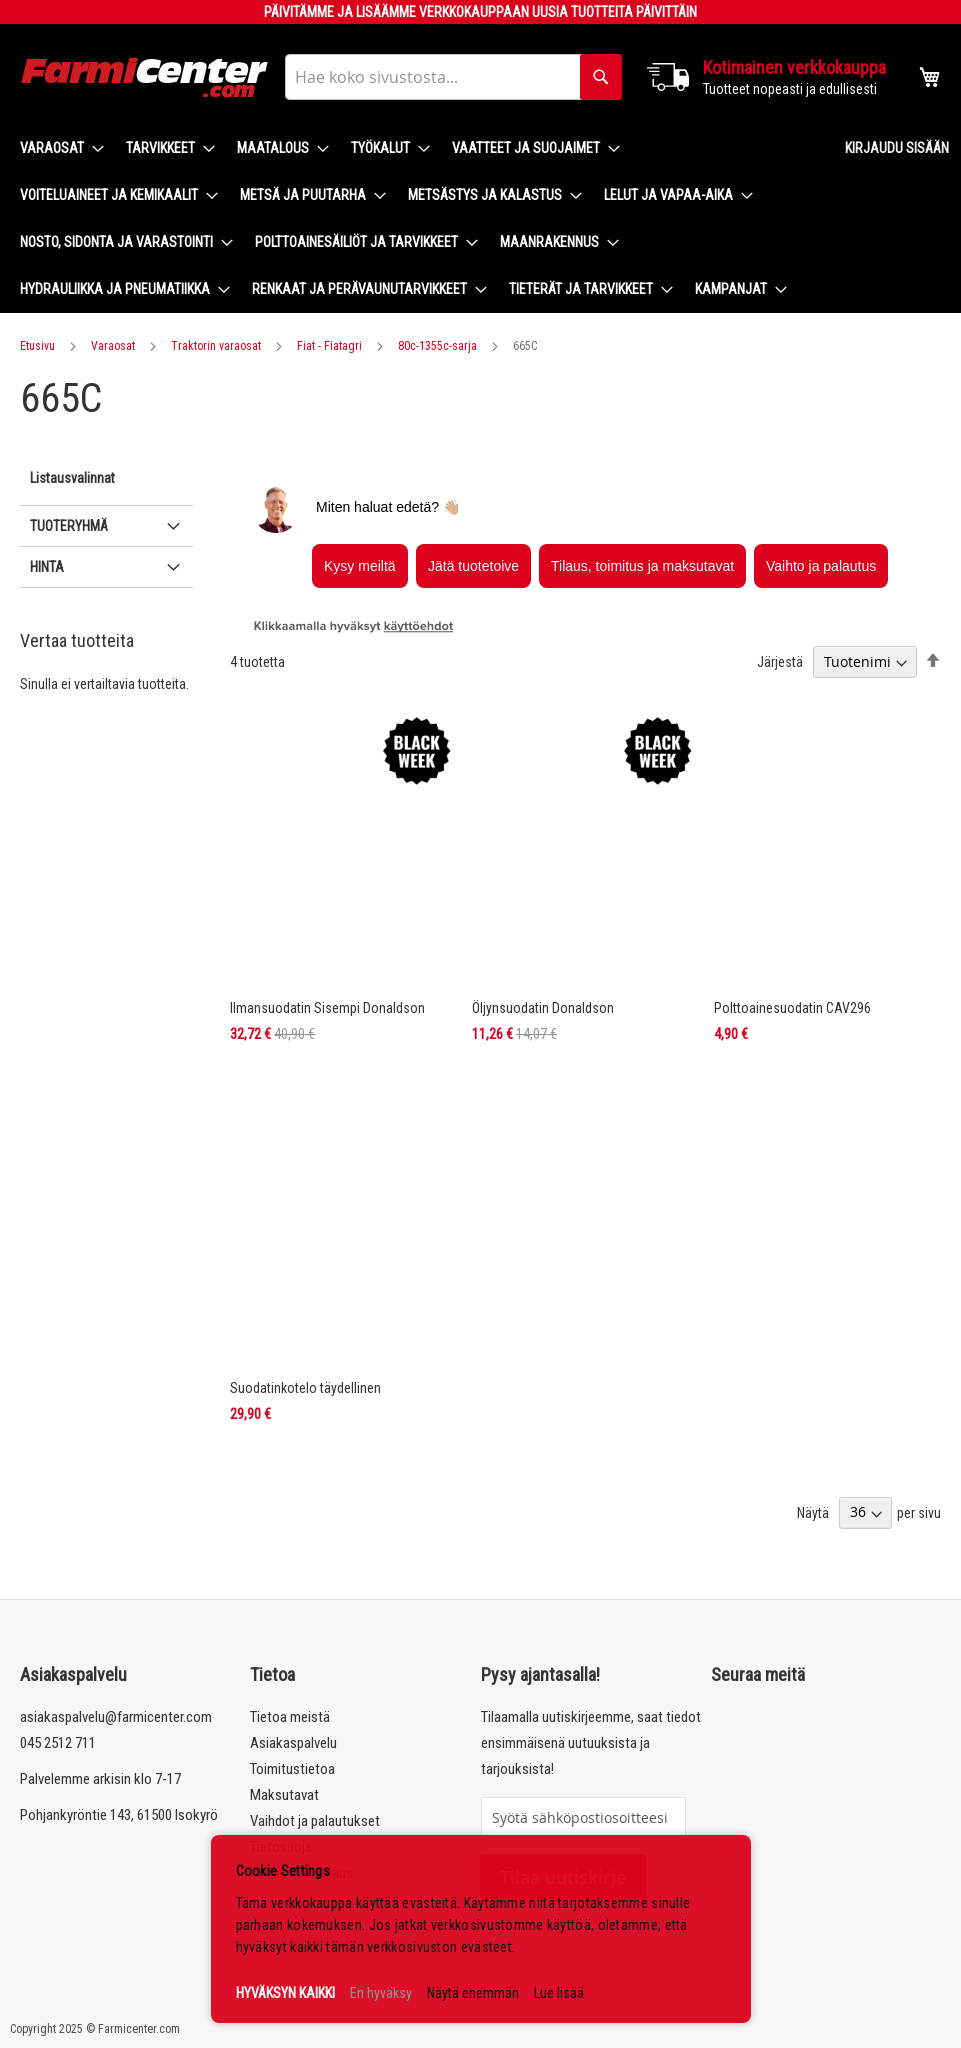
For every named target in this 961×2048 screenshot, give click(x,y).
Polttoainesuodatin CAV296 (792, 1008)
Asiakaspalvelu (293, 1743)
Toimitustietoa (292, 1769)
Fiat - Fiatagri (329, 346)
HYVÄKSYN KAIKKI (285, 1993)
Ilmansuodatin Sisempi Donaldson (327, 1008)
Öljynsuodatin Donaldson (543, 1008)
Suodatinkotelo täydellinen (305, 1388)
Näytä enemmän (473, 1993)
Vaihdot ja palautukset (315, 1821)
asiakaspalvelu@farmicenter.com (116, 1717)
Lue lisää (559, 1993)
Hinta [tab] (47, 567)
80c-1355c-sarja (437, 346)
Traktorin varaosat (216, 346)
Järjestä (780, 662)
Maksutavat (284, 1795)
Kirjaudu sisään (897, 148)
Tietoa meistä (290, 1717)
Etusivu (37, 346)
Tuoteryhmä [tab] (69, 526)
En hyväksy (381, 1993)
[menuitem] (56, 148)
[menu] (416, 219)
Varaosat (113, 346)
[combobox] (453, 77)
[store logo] (145, 77)
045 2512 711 (58, 1743)
